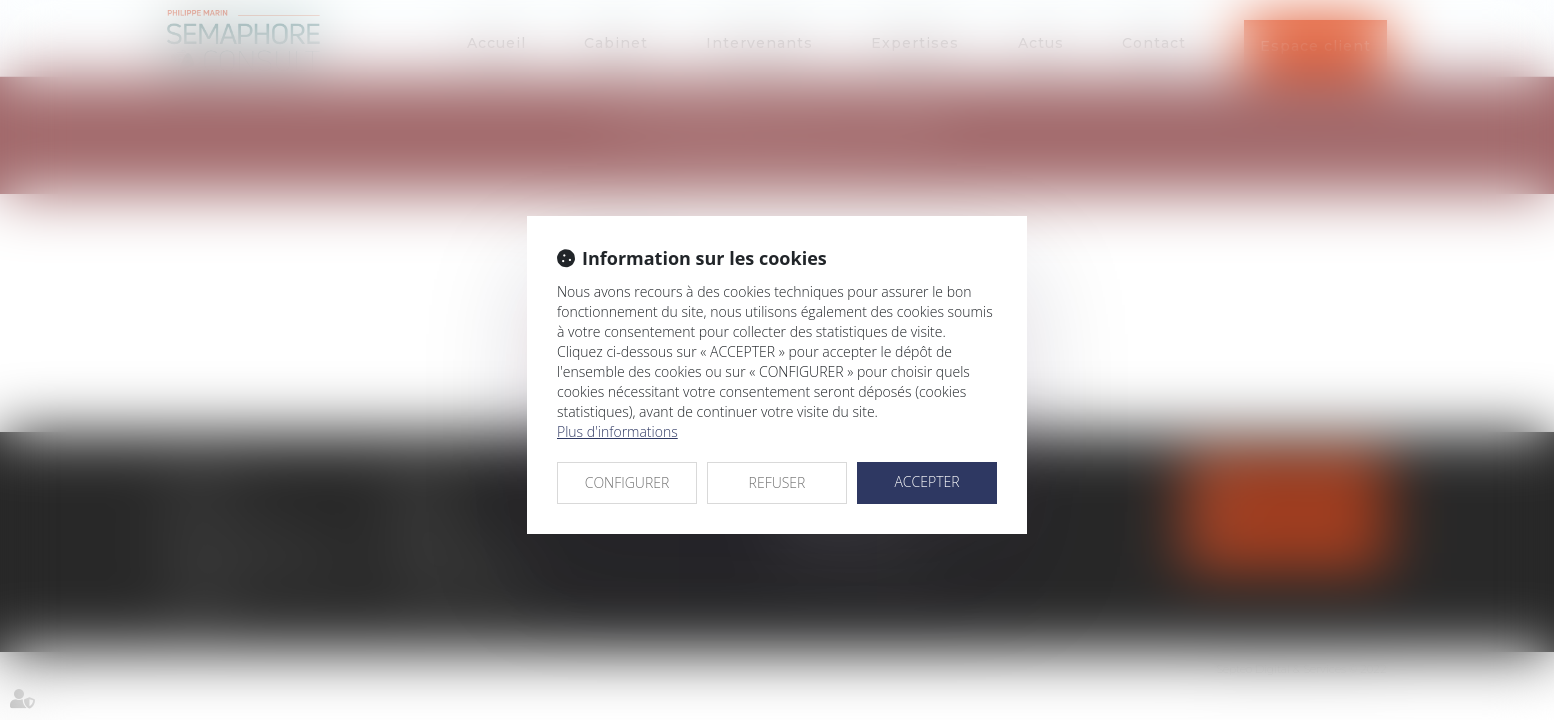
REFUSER (777, 482)
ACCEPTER (926, 481)
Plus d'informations (617, 431)
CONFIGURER (627, 482)
